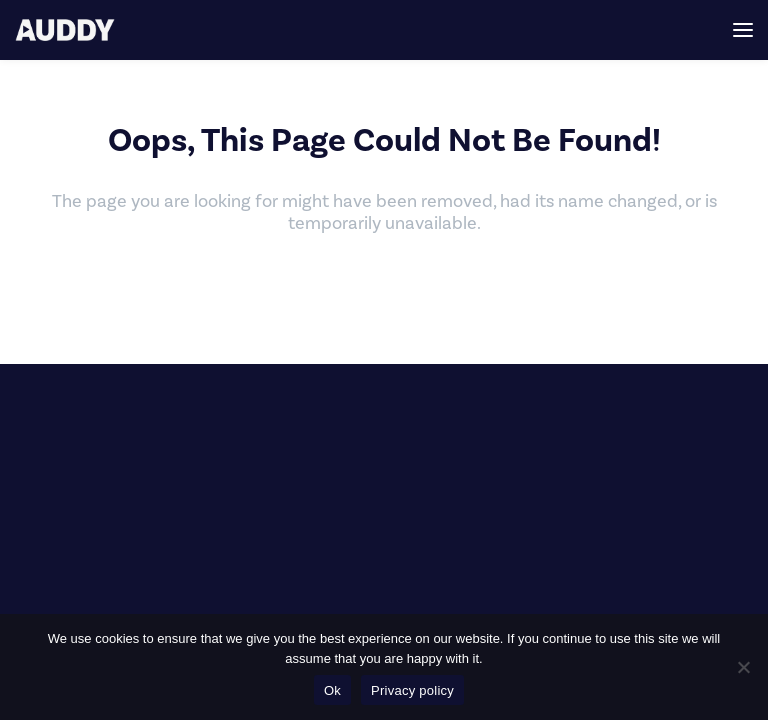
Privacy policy (412, 690)
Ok (332, 690)
